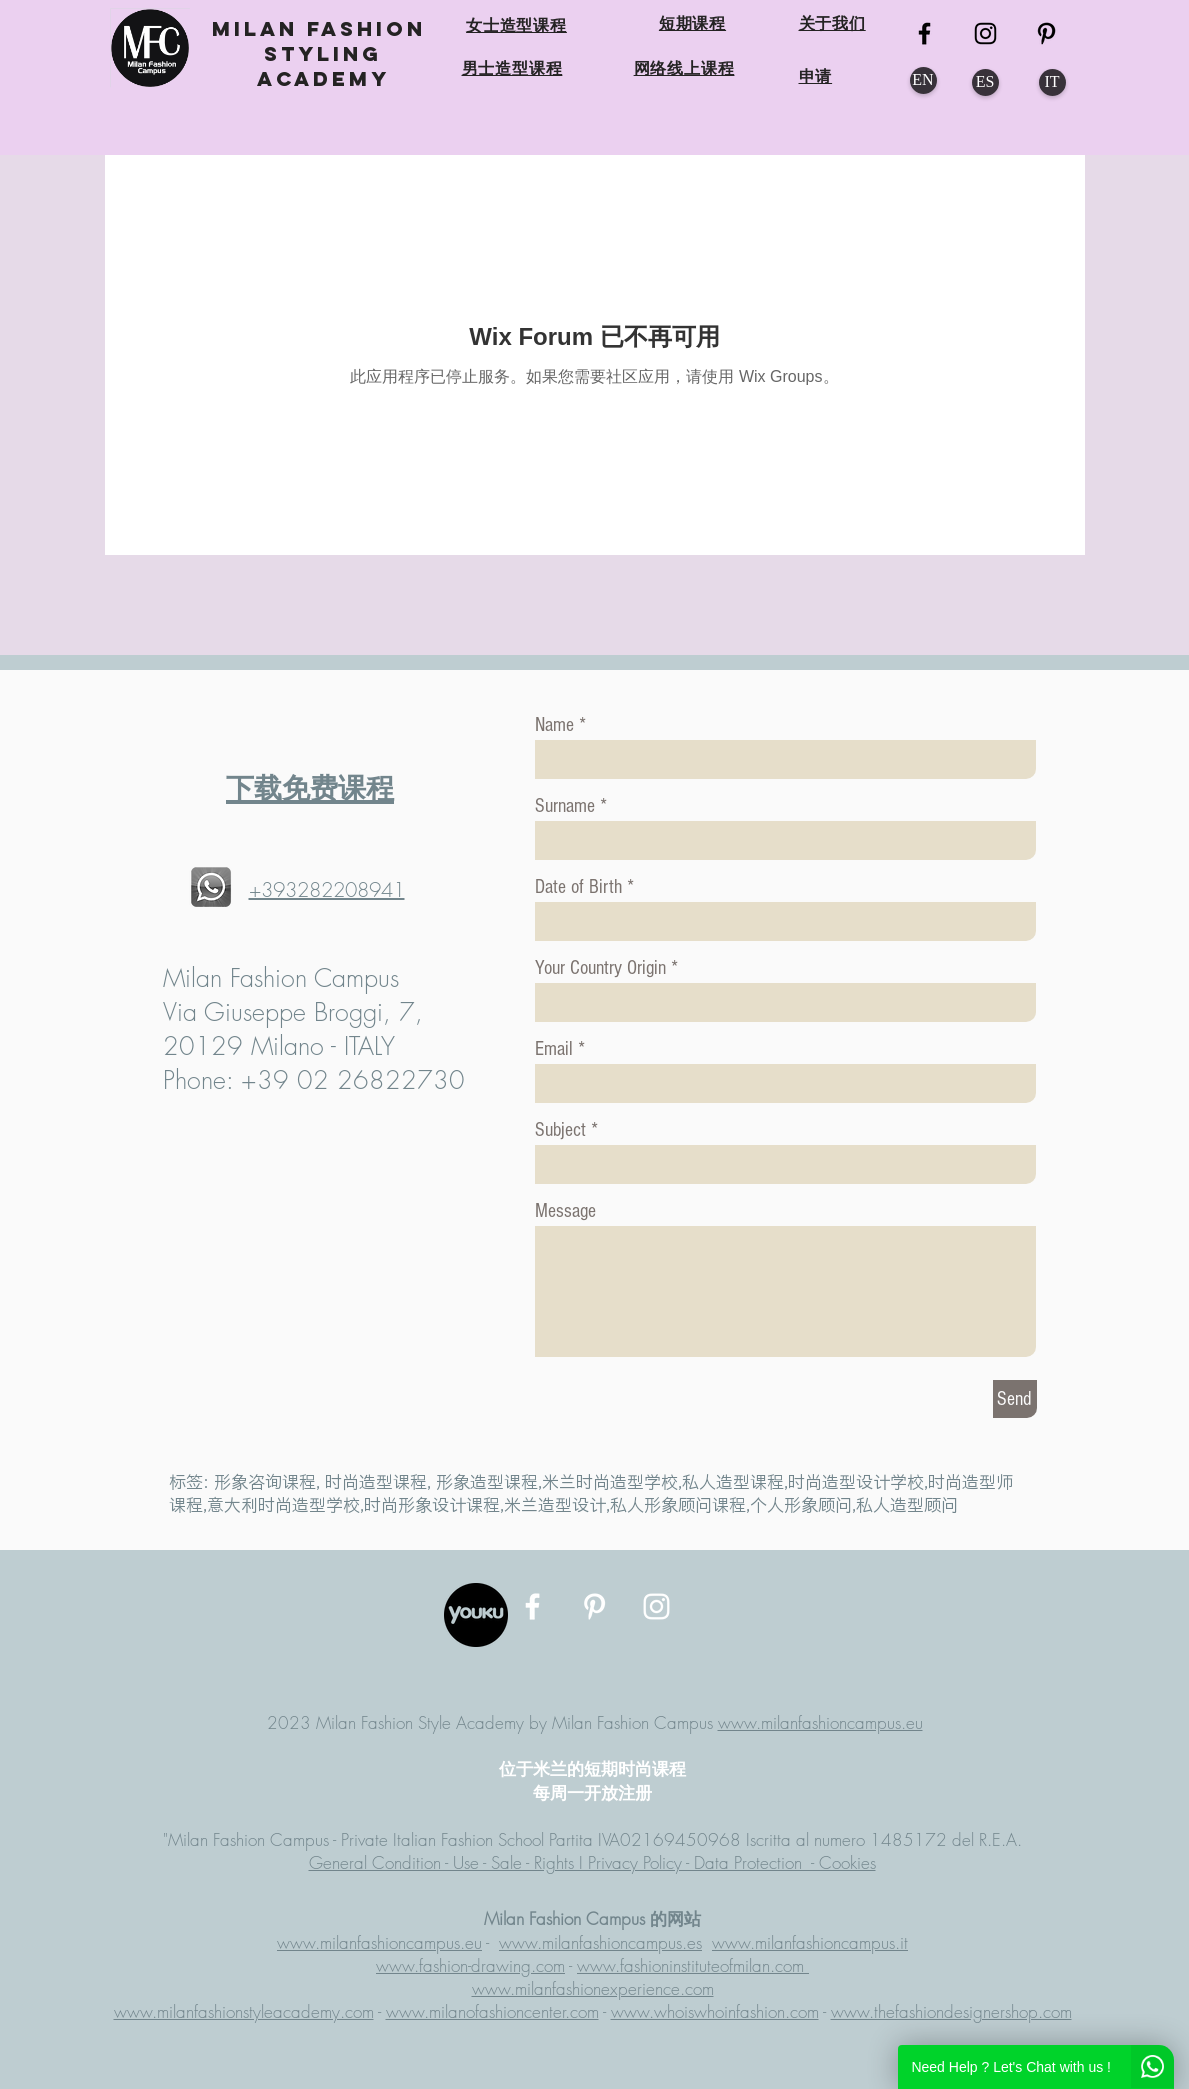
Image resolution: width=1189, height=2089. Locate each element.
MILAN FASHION (323, 28)
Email (554, 1049)
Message (565, 1211)
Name (554, 725)
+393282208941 (327, 889)
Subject (560, 1130)
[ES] (985, 82)
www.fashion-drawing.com (470, 1965)
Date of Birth (578, 887)
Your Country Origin (603, 968)
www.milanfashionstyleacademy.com (244, 2011)
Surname (565, 806)
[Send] (1015, 1399)
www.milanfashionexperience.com (593, 1988)
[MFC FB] (924, 33)
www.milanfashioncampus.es (600, 1942)
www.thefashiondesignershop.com (951, 2011)
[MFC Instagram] (985, 33)
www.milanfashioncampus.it (810, 1942)
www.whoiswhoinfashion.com (715, 2011)
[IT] (1052, 82)
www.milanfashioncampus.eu (820, 1722)
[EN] (923, 80)
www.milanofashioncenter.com (492, 2011)
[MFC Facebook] (532, 1606)
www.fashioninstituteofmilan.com (693, 1965)
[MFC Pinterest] (1046, 33)
